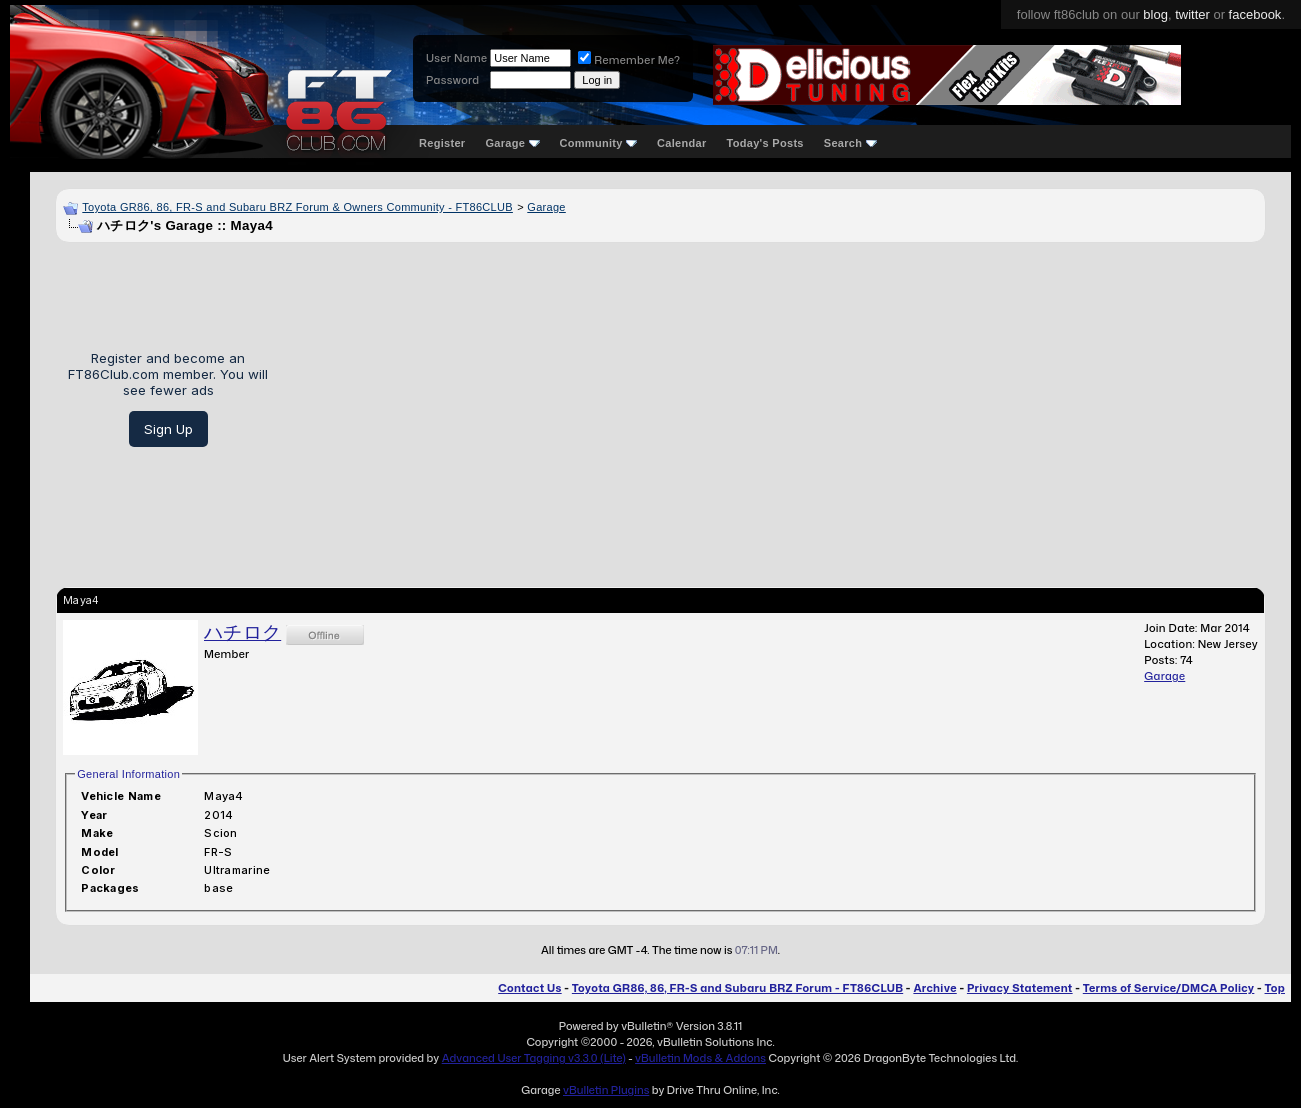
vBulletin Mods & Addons (700, 1058)
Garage (512, 143)
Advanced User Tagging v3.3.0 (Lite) (534, 1058)
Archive (934, 988)
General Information (128, 774)
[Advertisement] (774, 399)
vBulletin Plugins (606, 1090)
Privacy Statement (1020, 988)
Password (452, 80)
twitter (1192, 14)
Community (599, 143)
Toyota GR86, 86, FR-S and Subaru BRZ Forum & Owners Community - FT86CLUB (297, 207)
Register (442, 143)
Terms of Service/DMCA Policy (1169, 988)
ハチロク (242, 632)
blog (1155, 14)
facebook (1255, 14)
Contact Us (529, 988)
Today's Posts (765, 143)
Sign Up (168, 429)
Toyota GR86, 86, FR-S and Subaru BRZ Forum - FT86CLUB (737, 988)
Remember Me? (629, 60)
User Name (456, 58)
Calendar (681, 143)
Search (850, 143)
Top (1275, 988)
